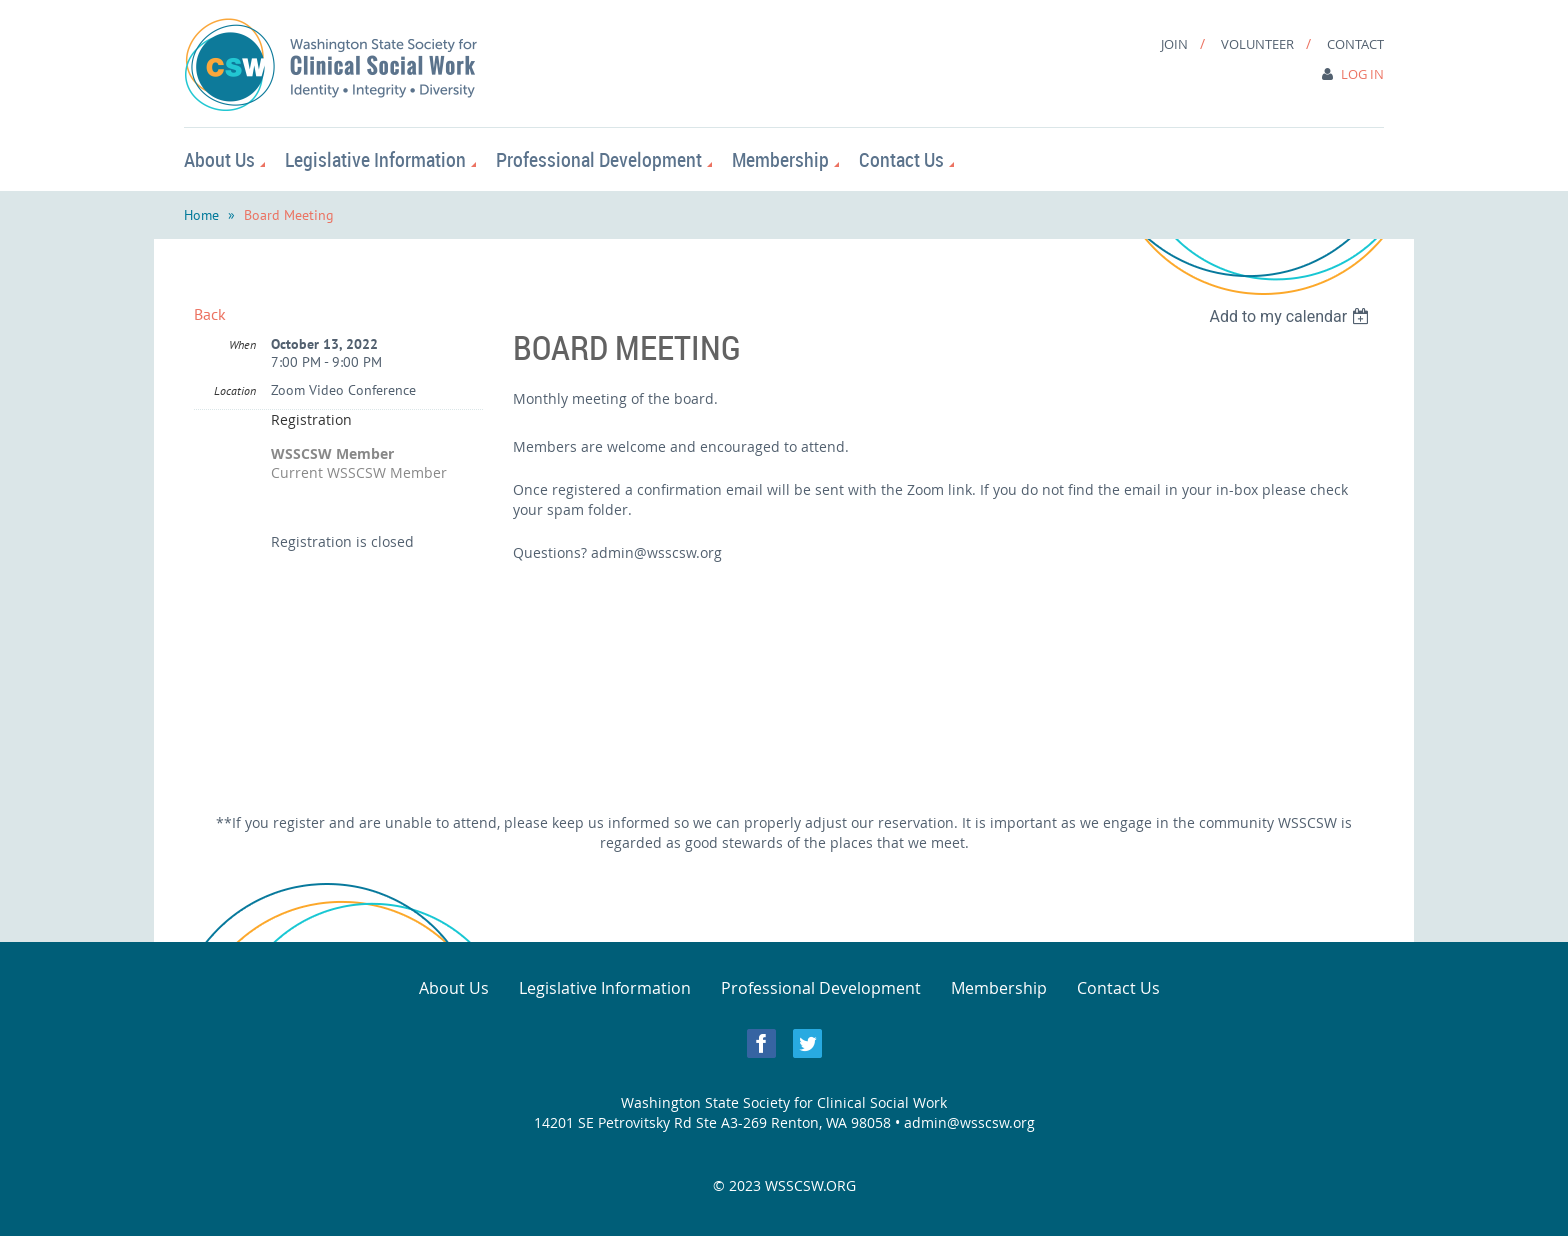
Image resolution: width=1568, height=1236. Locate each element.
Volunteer (1257, 44)
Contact (1355, 44)
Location (235, 390)
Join (1174, 44)
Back (210, 314)
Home (201, 215)
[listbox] (1291, 316)
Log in (1362, 74)
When (242, 344)
